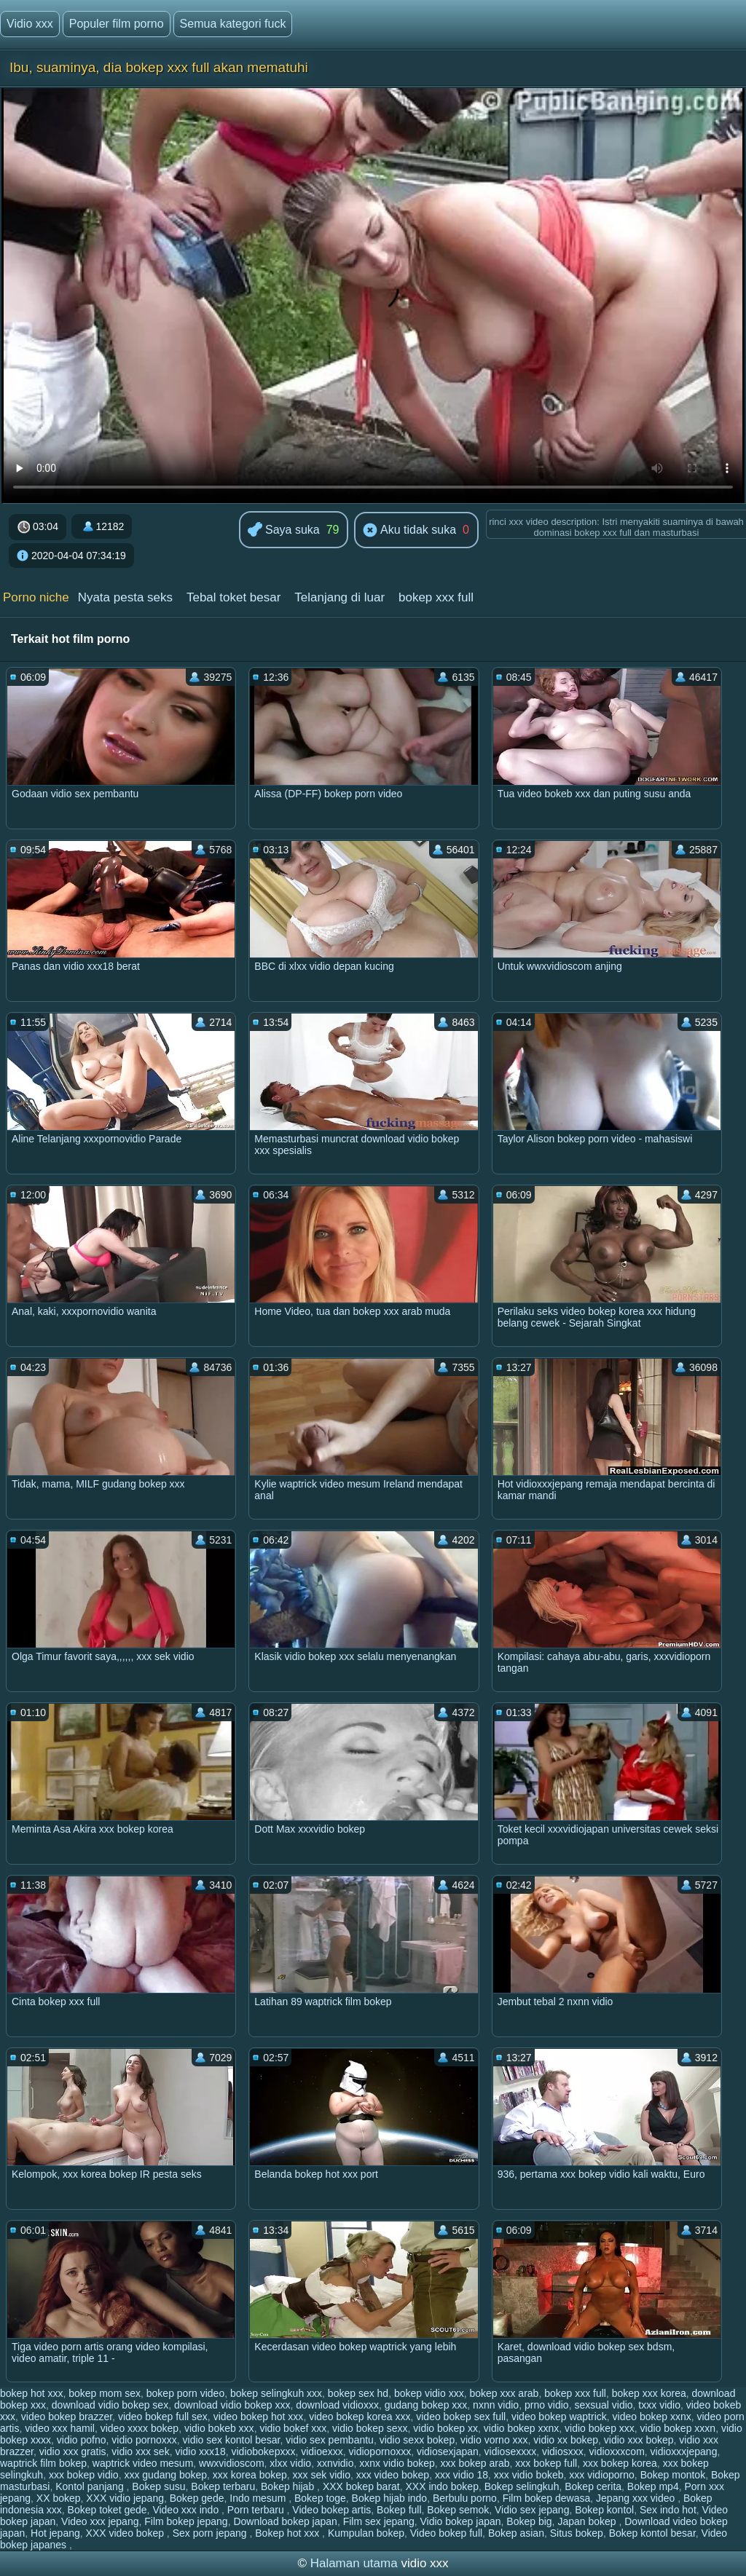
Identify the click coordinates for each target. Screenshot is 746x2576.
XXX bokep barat (361, 2486)
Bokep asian (516, 2533)
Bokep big (528, 2521)
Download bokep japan (285, 2521)
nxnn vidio (496, 2405)
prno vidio (547, 2405)
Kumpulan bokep (366, 2533)
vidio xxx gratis (72, 2451)
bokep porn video (185, 2393)
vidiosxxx (563, 2451)
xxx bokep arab (475, 2463)
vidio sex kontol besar (231, 2440)
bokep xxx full (436, 597)
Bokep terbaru (223, 2486)
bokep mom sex (104, 2393)
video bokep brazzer (66, 2416)
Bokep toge (320, 2498)
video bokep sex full (461, 2416)
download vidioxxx (337, 2405)
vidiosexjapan (448, 2451)
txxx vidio (659, 2405)
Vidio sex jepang (532, 2510)
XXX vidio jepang (125, 2498)
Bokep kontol (604, 2510)
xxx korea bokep (250, 2475)
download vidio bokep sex (110, 2405)
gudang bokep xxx (426, 2405)
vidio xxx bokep (639, 2440)
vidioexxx (322, 2451)
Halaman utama (354, 2563)
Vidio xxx (30, 23)
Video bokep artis (331, 2510)
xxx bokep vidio (84, 2475)
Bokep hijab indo (390, 2498)
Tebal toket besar (233, 597)
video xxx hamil (60, 2428)
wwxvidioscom (231, 2463)
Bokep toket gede (107, 2510)
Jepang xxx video (637, 2498)
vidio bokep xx (445, 2428)
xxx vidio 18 (461, 2475)
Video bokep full (446, 2533)
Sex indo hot (668, 2510)
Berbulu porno (465, 2498)
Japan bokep (588, 2521)
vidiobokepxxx (263, 2451)
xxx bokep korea (620, 2463)
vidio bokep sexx (370, 2428)
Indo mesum (258, 2498)
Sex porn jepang (211, 2533)
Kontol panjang (90, 2486)
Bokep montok (673, 2475)
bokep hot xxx (31, 2393)
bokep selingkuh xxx (276, 2393)
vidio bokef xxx (292, 2428)
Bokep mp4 (653, 2486)
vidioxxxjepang (684, 2451)
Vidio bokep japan (460, 2521)
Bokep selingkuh (522, 2486)
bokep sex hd (358, 2393)
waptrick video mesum (143, 2463)
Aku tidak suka (409, 531)
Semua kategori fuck (233, 23)
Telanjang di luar (339, 597)
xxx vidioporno (602, 2475)
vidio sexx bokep (417, 2440)
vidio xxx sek (140, 2451)
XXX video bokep (126, 2533)
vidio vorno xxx (494, 2440)
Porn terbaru (257, 2510)
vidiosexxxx (510, 2451)
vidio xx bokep (565, 2440)
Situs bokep (576, 2533)
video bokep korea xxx (359, 2416)
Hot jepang (55, 2533)
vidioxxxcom (617, 2451)
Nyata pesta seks (125, 597)
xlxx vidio (290, 2463)
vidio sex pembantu (330, 2440)
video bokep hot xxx (258, 2416)
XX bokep (58, 2498)
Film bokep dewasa (547, 2498)
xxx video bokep (392, 2475)
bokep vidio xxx (429, 2393)
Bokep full (399, 2510)
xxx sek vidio (321, 2475)
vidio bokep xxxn (678, 2428)
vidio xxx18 (200, 2451)
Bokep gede (197, 2498)
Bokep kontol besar (652, 2533)
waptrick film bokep (43, 2463)
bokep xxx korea (649, 2393)
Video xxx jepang (99, 2521)
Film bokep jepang (185, 2521)
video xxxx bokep (139, 2428)
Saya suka (284, 530)
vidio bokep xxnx (522, 2428)
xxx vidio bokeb (529, 2475)
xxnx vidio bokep (397, 2463)
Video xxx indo (186, 2510)
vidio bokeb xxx (219, 2428)
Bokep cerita (593, 2486)
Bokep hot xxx (288, 2533)
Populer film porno (116, 23)
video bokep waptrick (559, 2416)
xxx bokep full (546, 2463)
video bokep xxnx (652, 2416)
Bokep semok (458, 2510)
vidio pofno (81, 2440)
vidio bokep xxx (600, 2428)
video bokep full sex (163, 2416)
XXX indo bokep (442, 2486)
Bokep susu (158, 2486)
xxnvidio (335, 2463)
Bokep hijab (289, 2486)
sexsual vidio (603, 2405)
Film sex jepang (379, 2521)
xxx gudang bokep (165, 2475)
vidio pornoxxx (144, 2440)
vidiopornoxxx (380, 2451)
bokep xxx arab (503, 2393)
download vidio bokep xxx (232, 2405)
